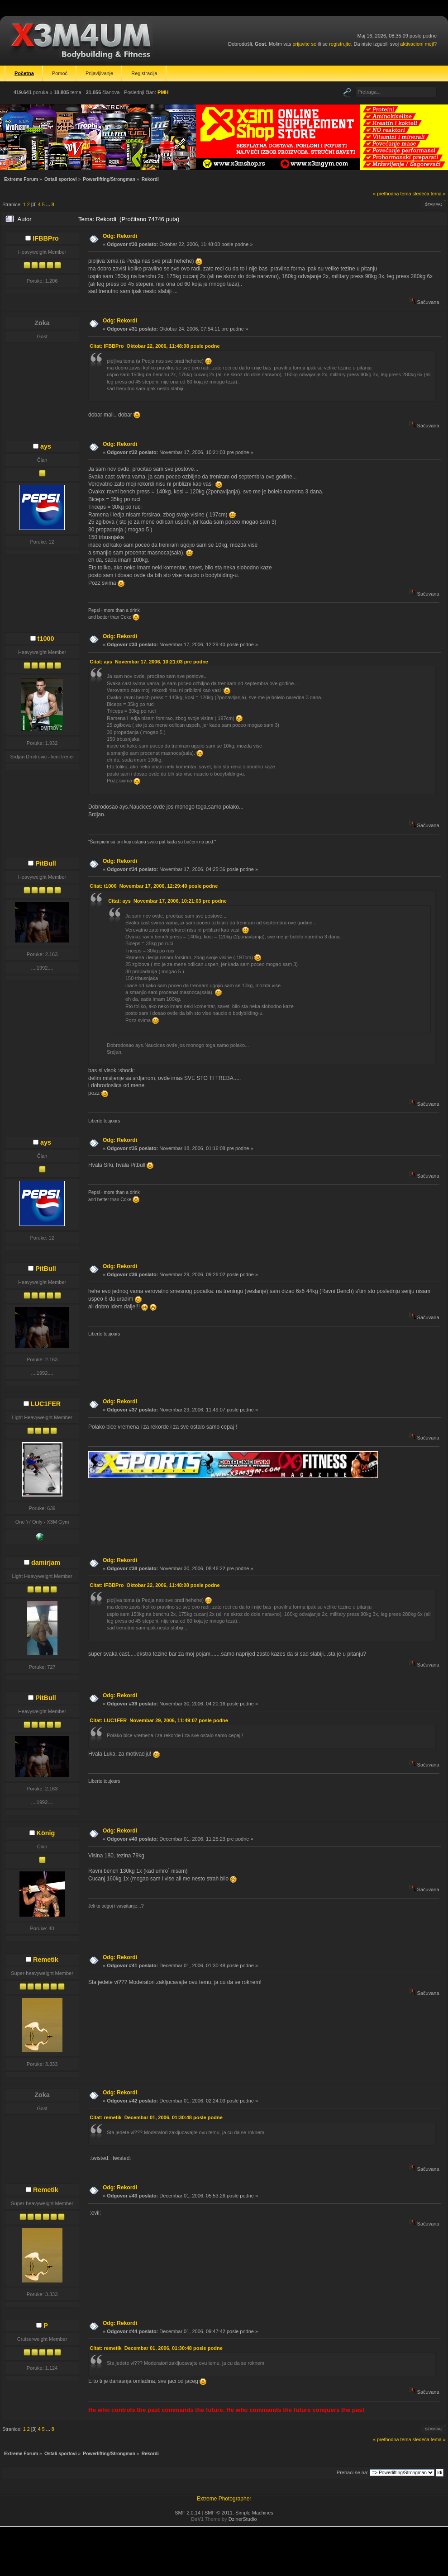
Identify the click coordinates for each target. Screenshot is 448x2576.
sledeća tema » (429, 193)
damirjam (45, 1562)
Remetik (45, 1959)
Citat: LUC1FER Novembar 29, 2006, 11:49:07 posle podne (159, 1720)
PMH (162, 92)
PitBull (45, 863)
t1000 (46, 638)
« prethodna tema (392, 193)
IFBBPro (46, 238)
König (46, 1833)
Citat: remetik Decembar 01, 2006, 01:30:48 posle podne (156, 2117)
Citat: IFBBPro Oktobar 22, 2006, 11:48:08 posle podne (154, 346)
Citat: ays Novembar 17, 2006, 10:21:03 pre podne (149, 661)
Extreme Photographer (224, 2499)
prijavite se (304, 44)
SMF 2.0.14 (187, 2512)
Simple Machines (254, 2512)
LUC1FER (46, 1403)
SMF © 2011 (219, 2512)
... (49, 204)
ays (45, 446)
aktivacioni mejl (417, 44)
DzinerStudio (243, 2519)
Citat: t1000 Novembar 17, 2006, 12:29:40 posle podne (154, 886)
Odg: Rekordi (120, 236)
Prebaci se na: (352, 2472)
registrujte (340, 44)
